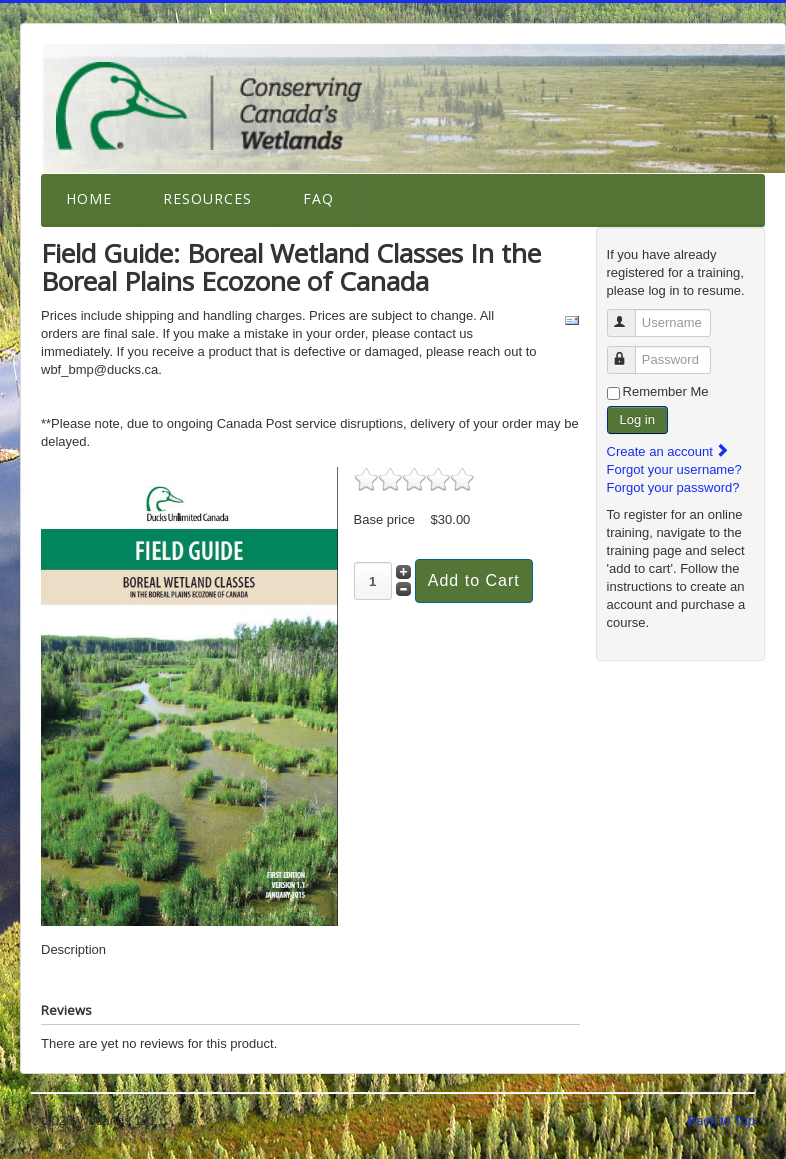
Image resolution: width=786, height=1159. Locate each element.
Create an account (669, 451)
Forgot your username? (674, 469)
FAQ (318, 198)
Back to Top (721, 1120)
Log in (637, 419)
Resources (207, 198)
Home (89, 198)
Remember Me (666, 391)
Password (630, 351)
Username (630, 314)
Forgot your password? (673, 487)
